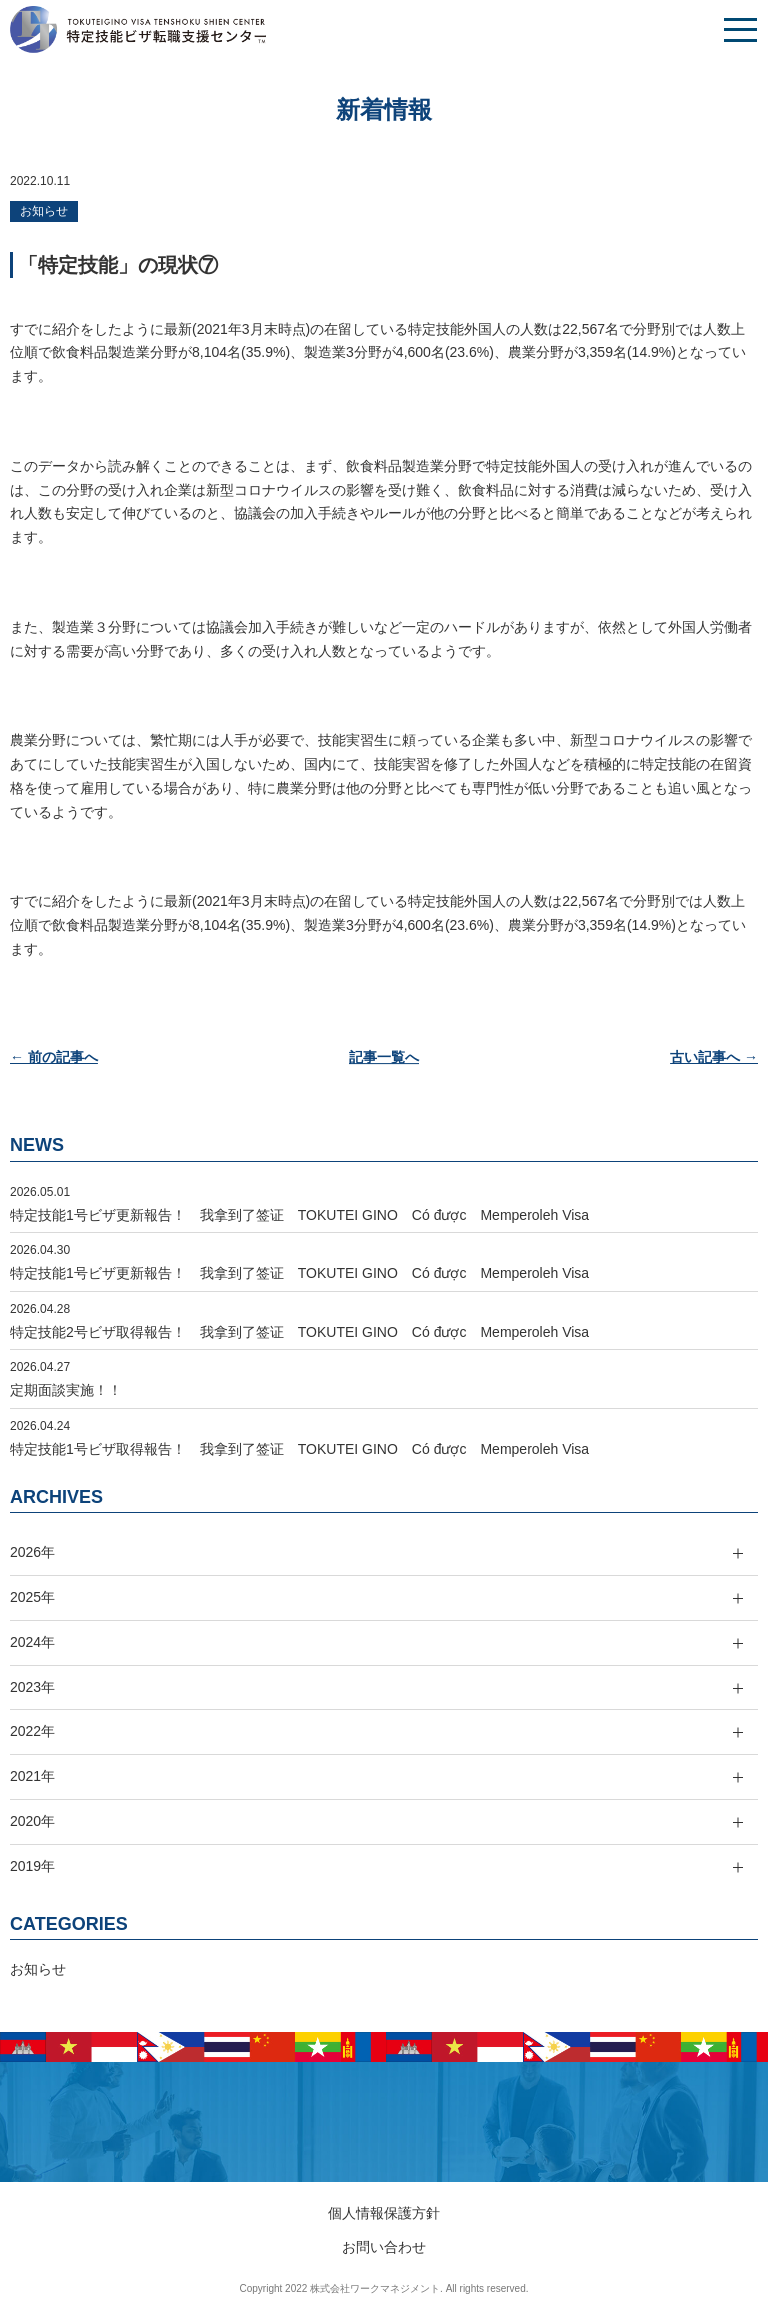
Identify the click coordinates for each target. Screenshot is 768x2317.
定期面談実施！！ (66, 1390)
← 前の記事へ (54, 1057)
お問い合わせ (384, 2247)
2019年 (32, 1866)
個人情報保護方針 (384, 2213)
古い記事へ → (714, 1057)
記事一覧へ (384, 1057)
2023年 (32, 1687)
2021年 (32, 1776)
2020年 (32, 1821)
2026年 (32, 1552)
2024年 (32, 1642)
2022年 (32, 1731)
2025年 (32, 1597)
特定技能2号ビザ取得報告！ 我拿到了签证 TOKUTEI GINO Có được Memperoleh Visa (299, 1332)
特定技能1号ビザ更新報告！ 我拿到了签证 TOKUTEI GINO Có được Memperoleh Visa (299, 1215)
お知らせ (44, 211)
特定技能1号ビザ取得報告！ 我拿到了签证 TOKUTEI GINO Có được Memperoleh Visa (299, 1449)
